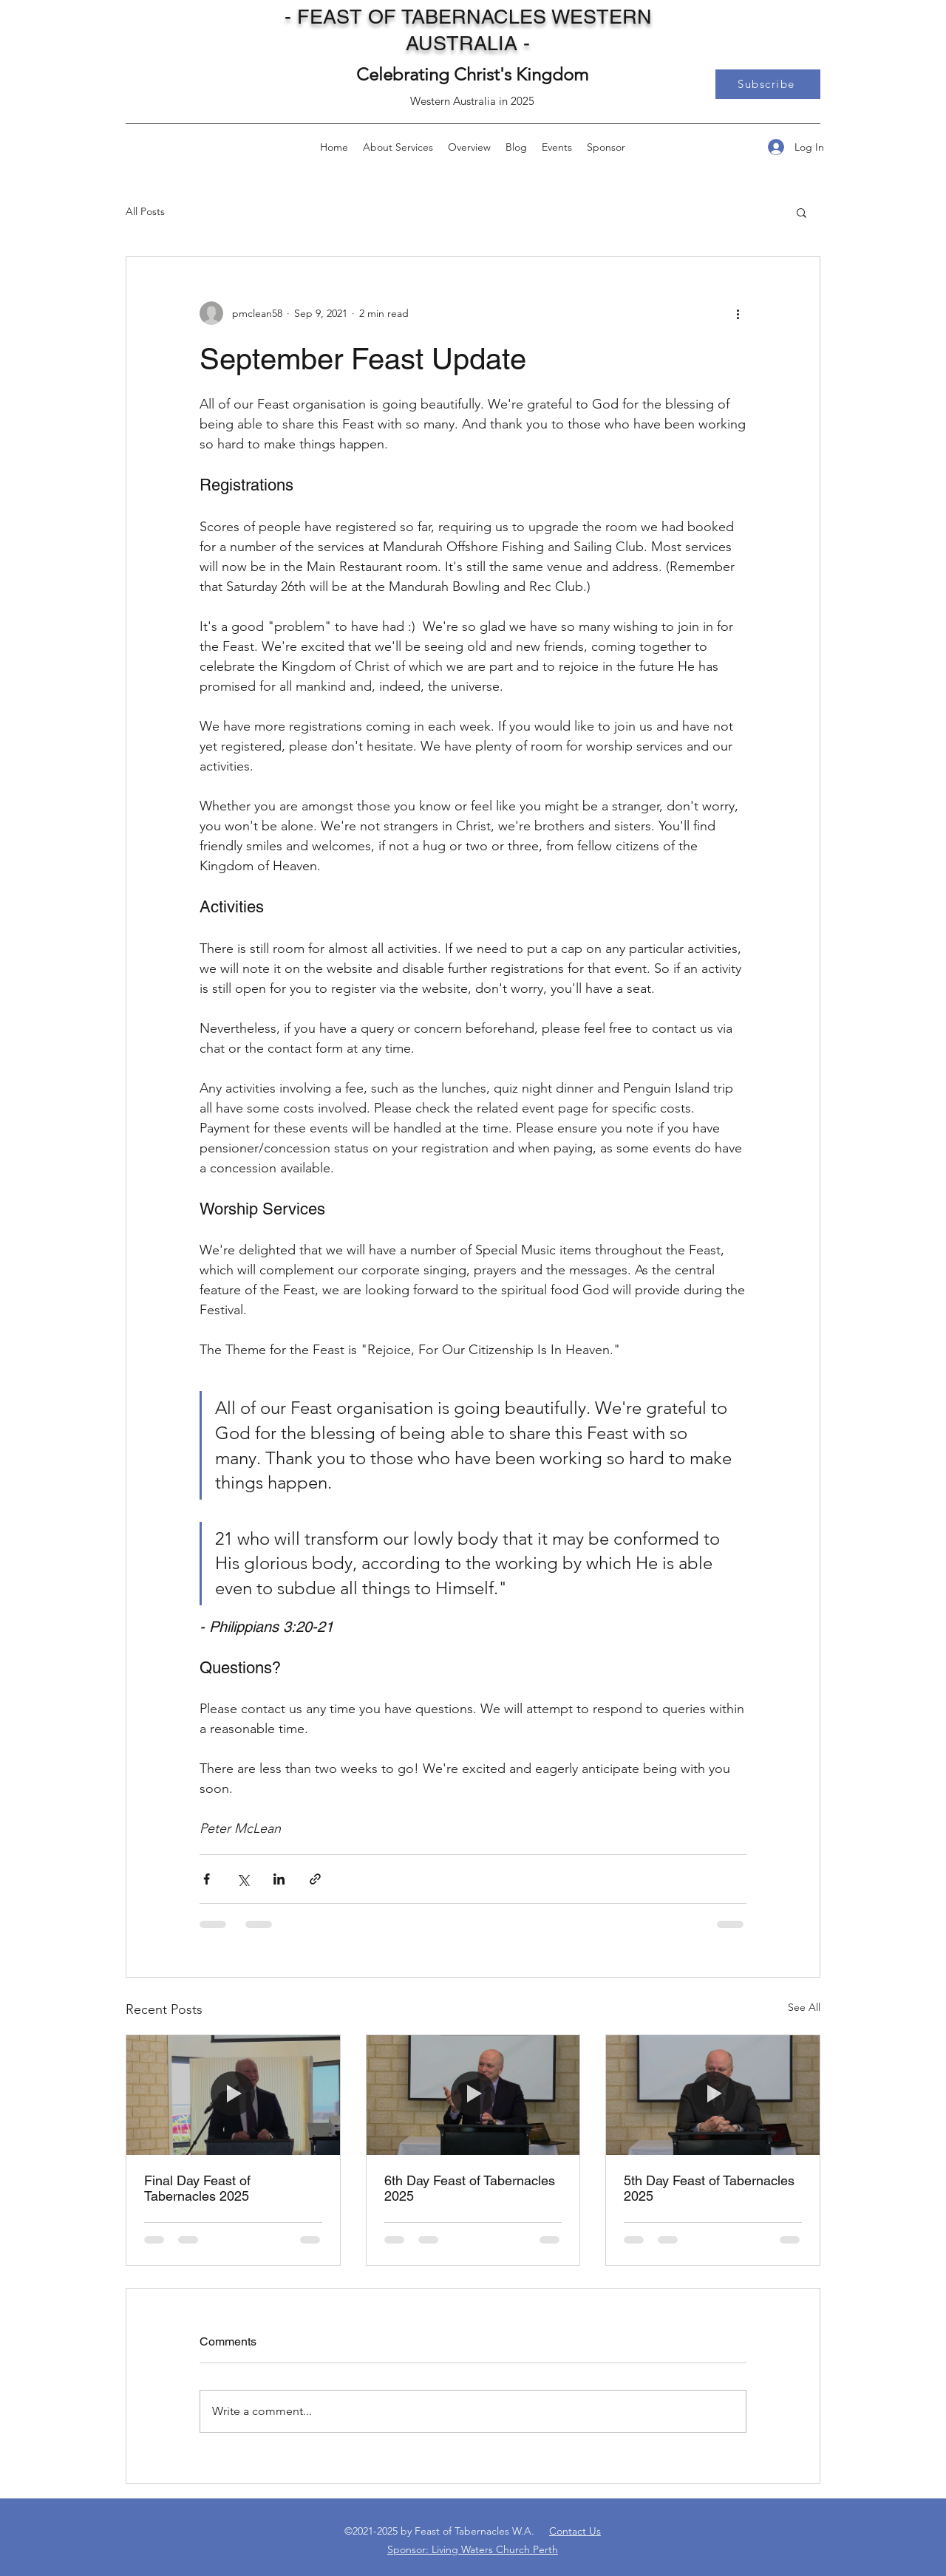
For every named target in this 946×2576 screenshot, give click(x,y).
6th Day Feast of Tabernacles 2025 (469, 2188)
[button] (767, 84)
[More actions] (737, 313)
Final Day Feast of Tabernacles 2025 (197, 2188)
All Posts (145, 211)
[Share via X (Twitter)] (243, 1879)
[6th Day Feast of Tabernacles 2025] (473, 2095)
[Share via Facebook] (207, 1879)
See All (804, 2007)
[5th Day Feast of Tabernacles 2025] (713, 2095)
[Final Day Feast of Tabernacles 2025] (233, 2095)
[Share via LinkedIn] (279, 1879)
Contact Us (575, 2531)
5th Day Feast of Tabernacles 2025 (709, 2188)
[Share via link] (315, 1879)
